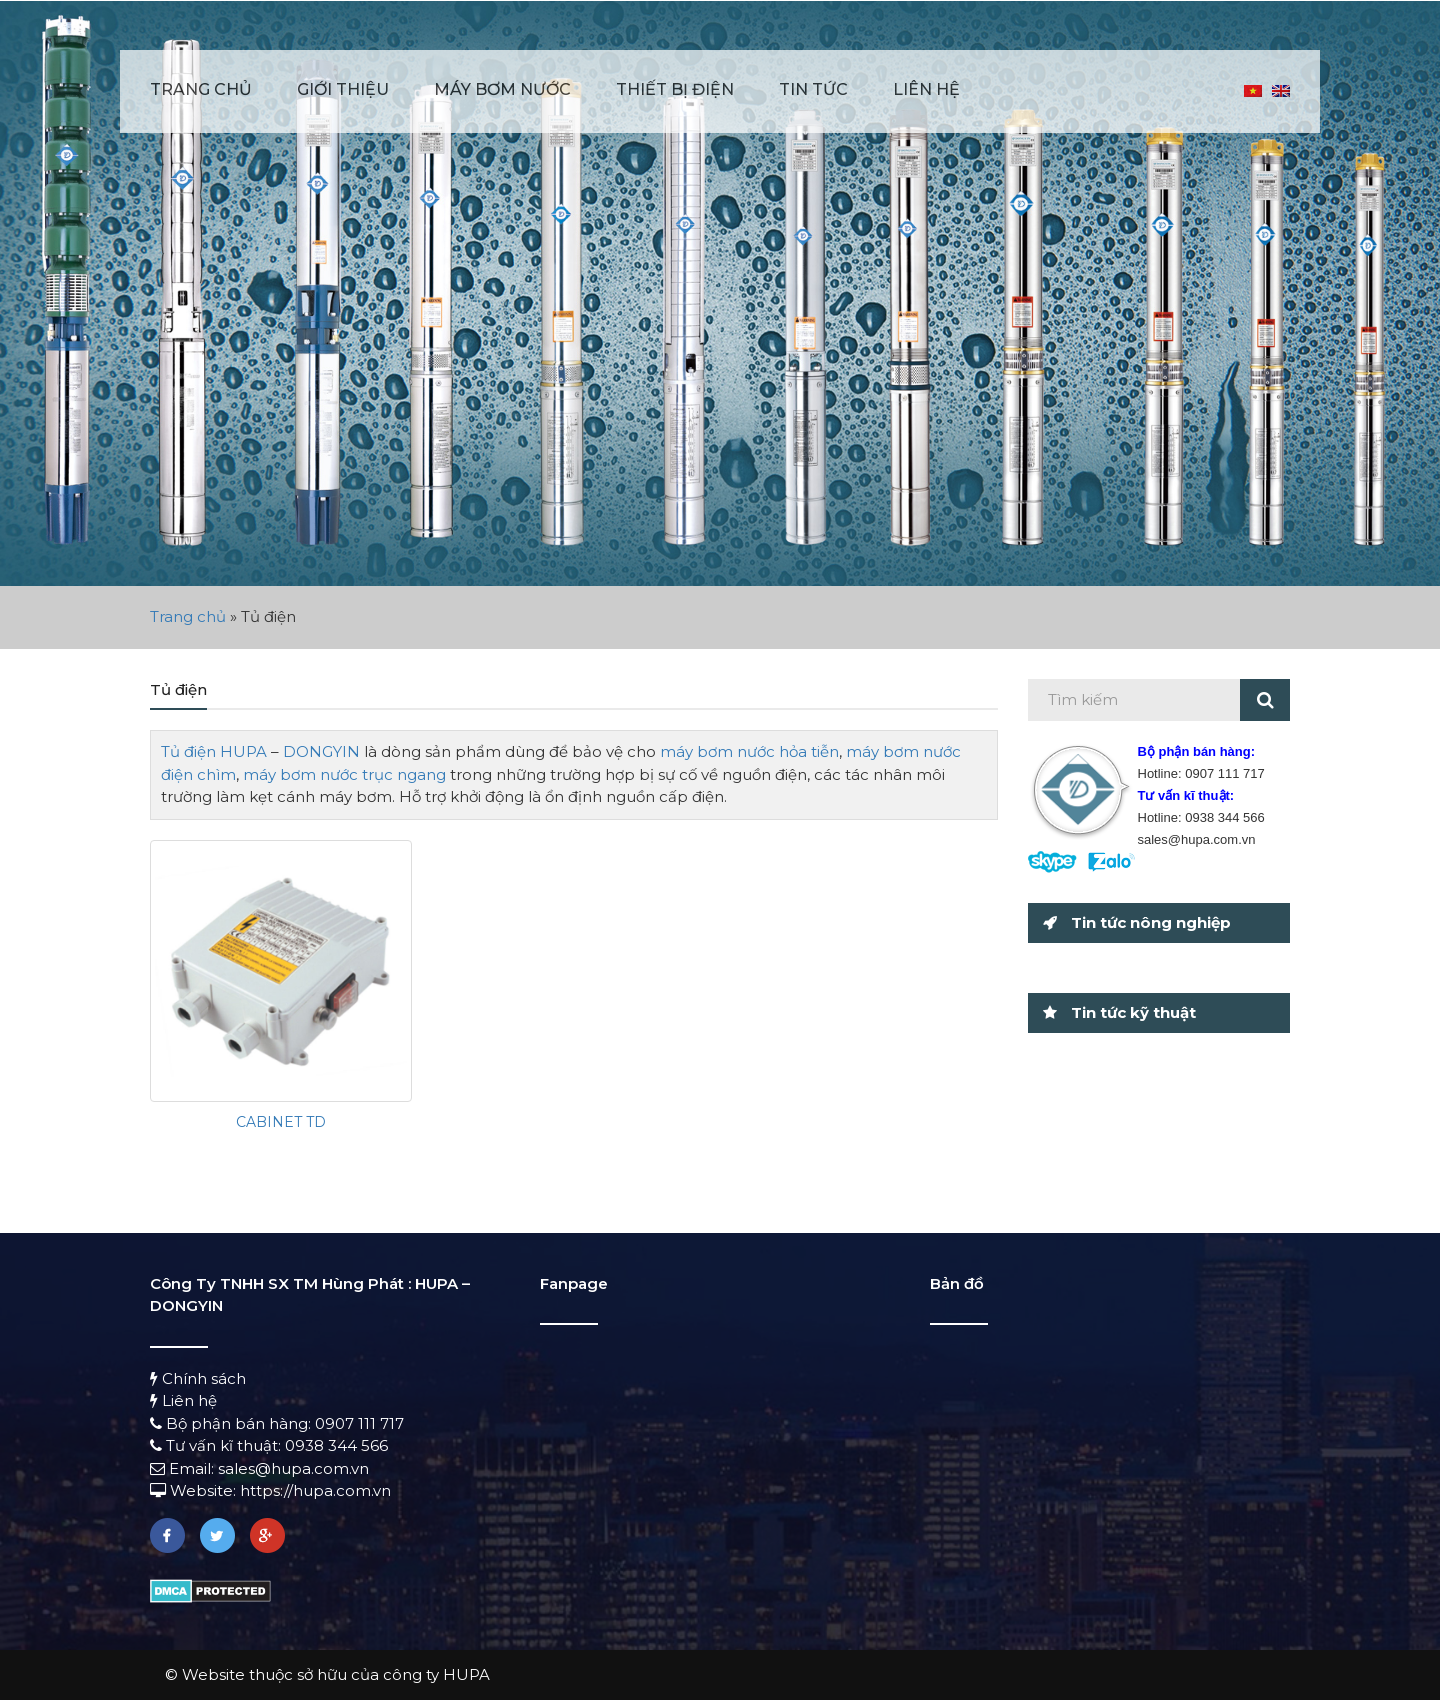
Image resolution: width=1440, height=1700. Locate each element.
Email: (184, 1468)
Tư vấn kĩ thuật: (217, 1445)
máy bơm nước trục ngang (344, 774)
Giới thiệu (343, 89)
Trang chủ (201, 89)
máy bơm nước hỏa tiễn (749, 751)
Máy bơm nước (502, 89)
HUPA (243, 751)
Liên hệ (926, 89)
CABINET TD (281, 1122)
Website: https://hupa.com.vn (270, 1490)
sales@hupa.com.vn (293, 1468)
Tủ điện (188, 751)
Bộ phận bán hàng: (232, 1423)
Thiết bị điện (675, 89)
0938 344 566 (336, 1445)
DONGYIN (321, 751)
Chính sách (198, 1378)
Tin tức (813, 89)
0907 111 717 (359, 1423)
